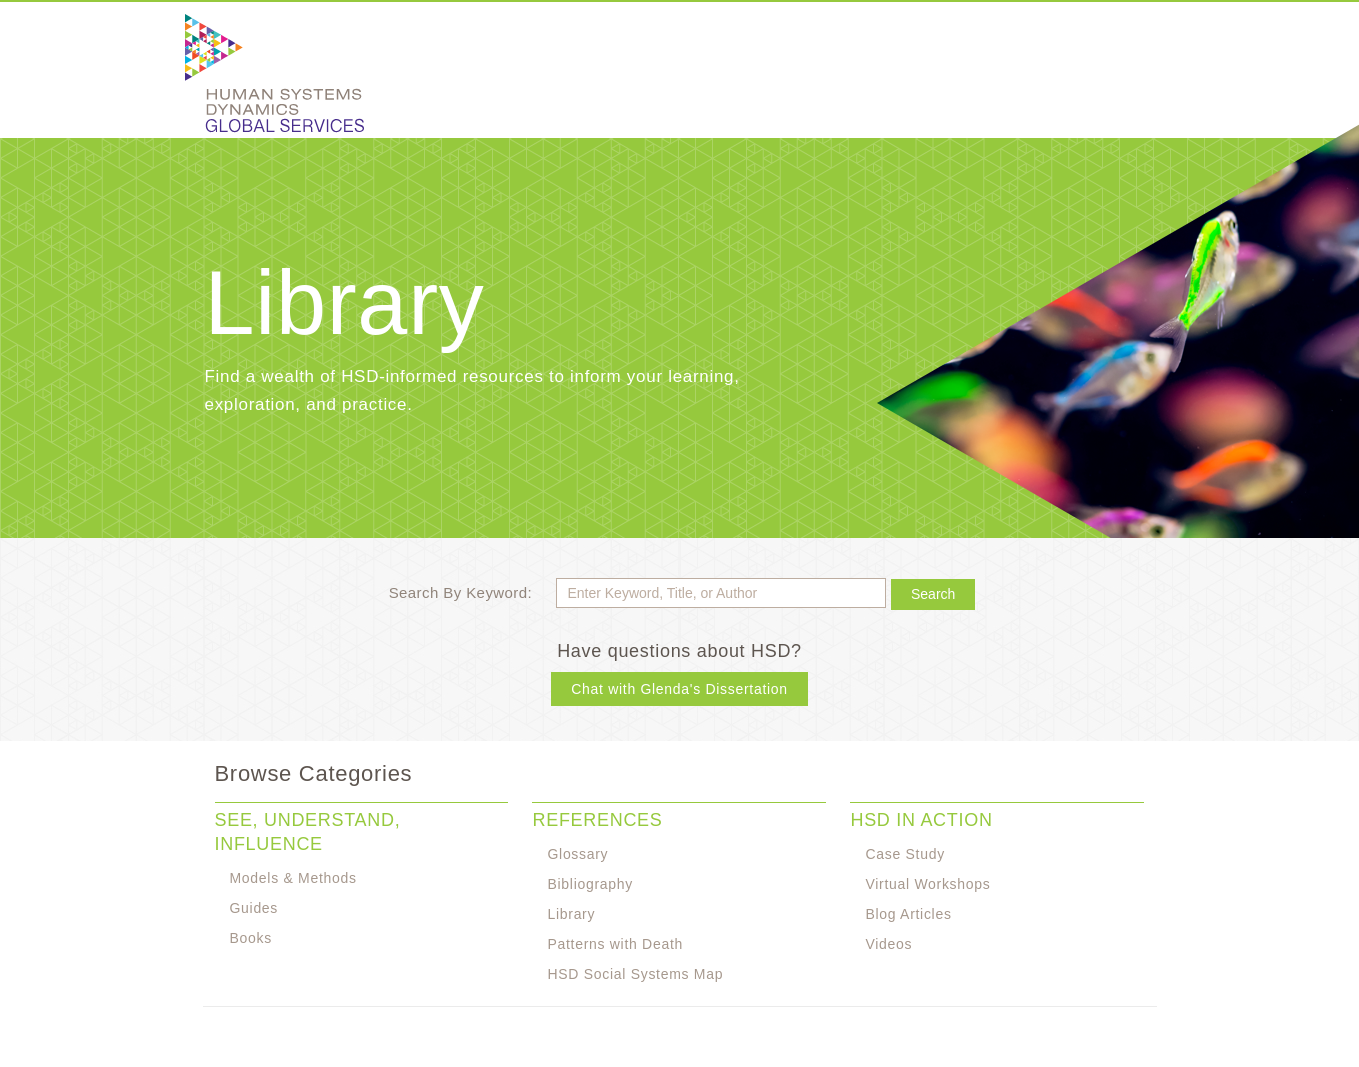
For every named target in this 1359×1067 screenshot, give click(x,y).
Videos (888, 944)
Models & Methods (293, 878)
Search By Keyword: (460, 592)
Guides (254, 908)
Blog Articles (908, 914)
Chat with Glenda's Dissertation (679, 689)
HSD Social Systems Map (635, 974)
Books (251, 938)
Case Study (904, 854)
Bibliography (589, 884)
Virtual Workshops (927, 884)
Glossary (577, 854)
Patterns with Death (614, 944)
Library (571, 914)
